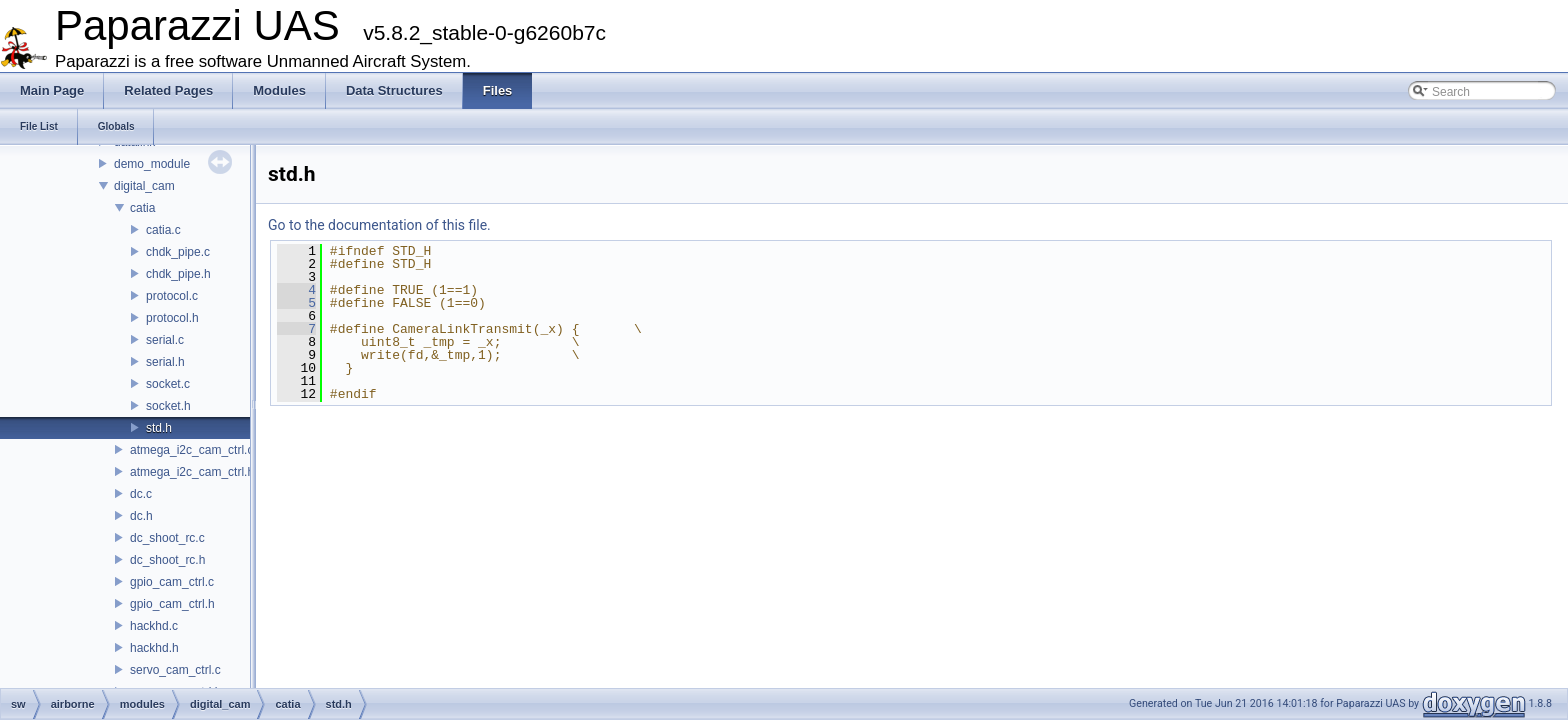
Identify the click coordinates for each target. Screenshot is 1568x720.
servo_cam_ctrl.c (175, 670)
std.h (159, 428)
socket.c (168, 384)
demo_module (152, 164)
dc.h (141, 516)
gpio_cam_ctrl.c (172, 582)
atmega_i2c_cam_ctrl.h (192, 472)
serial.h (165, 362)
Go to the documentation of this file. (379, 225)
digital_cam (144, 186)
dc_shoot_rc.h (167, 560)
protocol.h (172, 318)
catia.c (163, 230)
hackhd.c (154, 626)
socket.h (168, 406)
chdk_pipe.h (178, 274)
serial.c (165, 340)
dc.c (141, 494)
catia (142, 208)
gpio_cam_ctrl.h (172, 604)
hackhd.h (154, 648)
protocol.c (172, 296)
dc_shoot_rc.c (167, 538)
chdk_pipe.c (178, 252)
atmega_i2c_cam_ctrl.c (191, 450)
